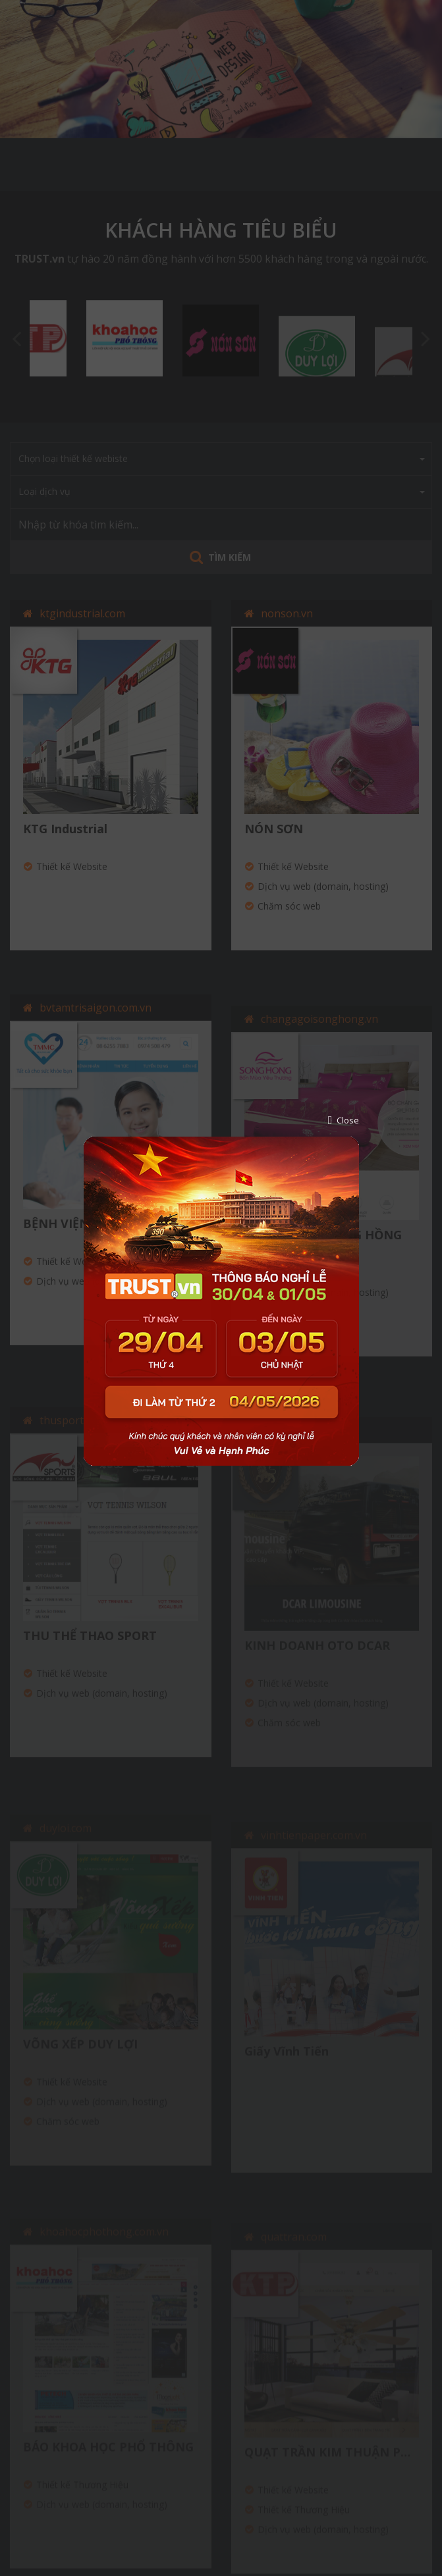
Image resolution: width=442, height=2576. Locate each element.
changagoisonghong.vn (319, 1037)
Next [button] (425, 338)
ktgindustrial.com (82, 613)
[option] (221, 69)
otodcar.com (291, 1447)
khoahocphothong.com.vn (104, 2245)
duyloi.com (66, 1844)
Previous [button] (16, 338)
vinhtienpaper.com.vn (314, 1850)
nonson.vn (287, 619)
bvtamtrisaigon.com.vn (96, 1023)
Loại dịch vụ (221, 491)
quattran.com (294, 2250)
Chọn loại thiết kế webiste (221, 458)
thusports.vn (71, 1438)
